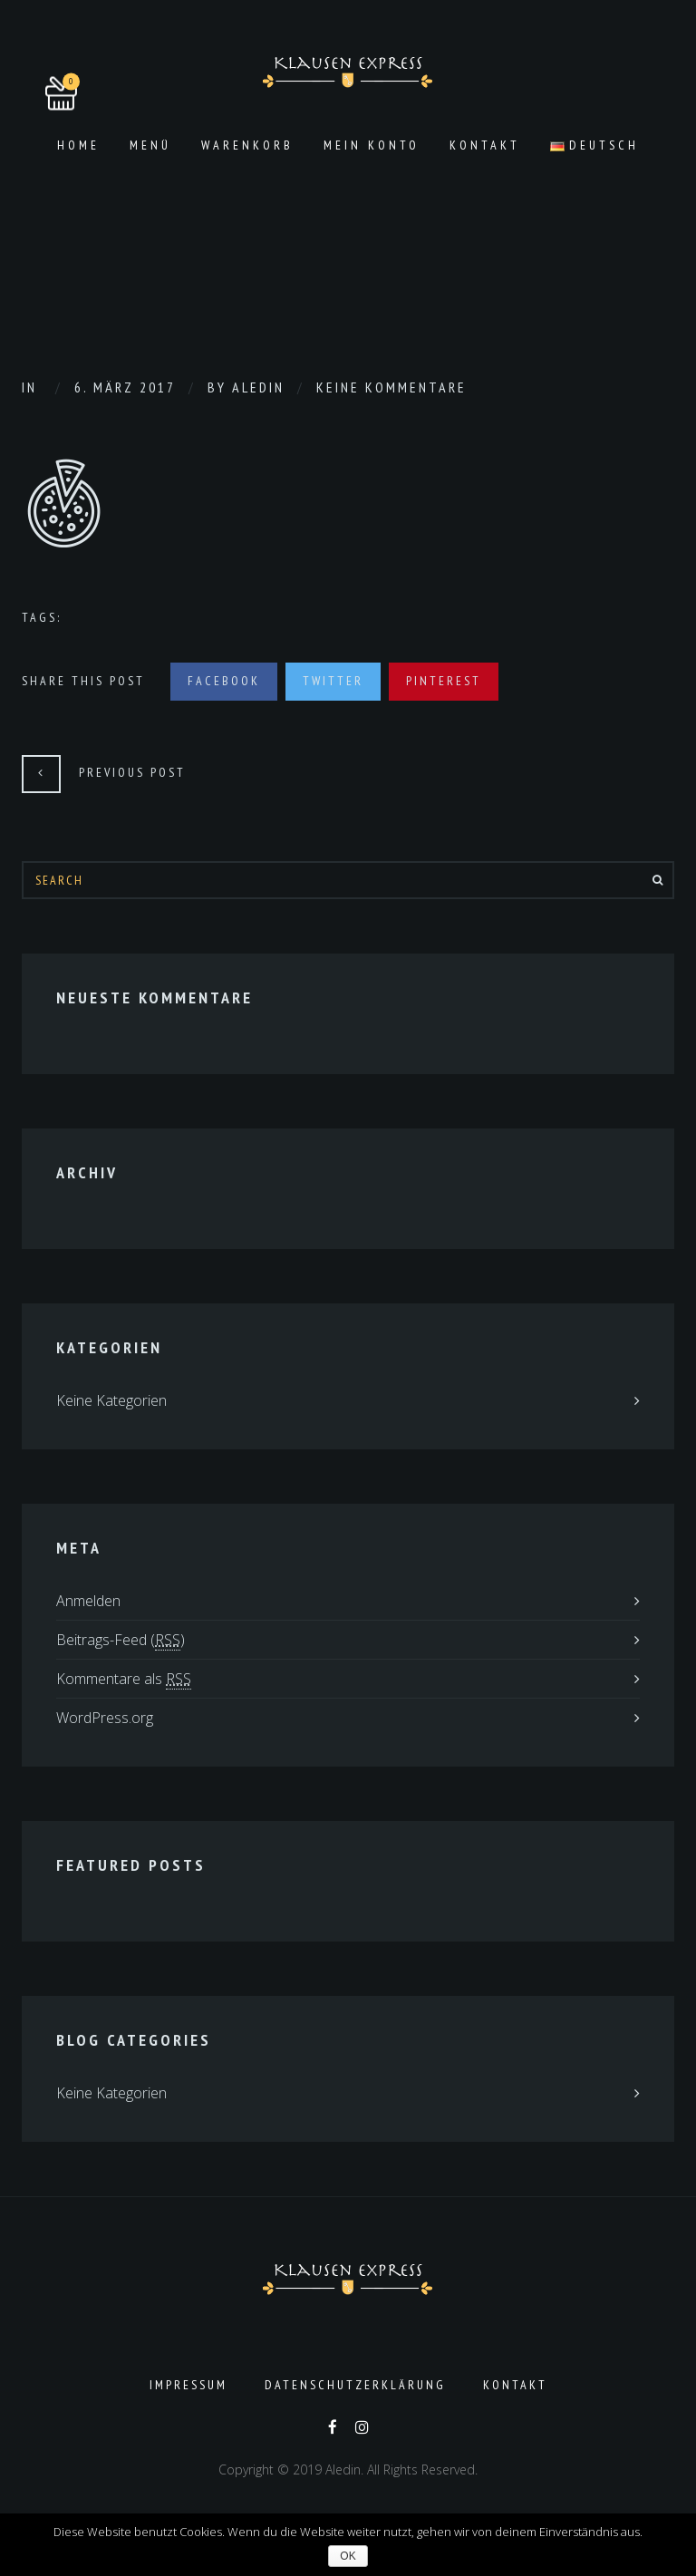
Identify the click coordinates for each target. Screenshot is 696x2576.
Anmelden (88, 1601)
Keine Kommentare (391, 387)
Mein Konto (372, 145)
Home (78, 145)
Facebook (224, 681)
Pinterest (443, 681)
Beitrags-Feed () (120, 1640)
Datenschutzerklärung (355, 2385)
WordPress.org (104, 1718)
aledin (258, 387)
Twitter (333, 681)
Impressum (188, 2385)
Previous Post (132, 772)
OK (347, 2556)
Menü (150, 145)
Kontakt (485, 145)
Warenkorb (247, 145)
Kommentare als (123, 1679)
